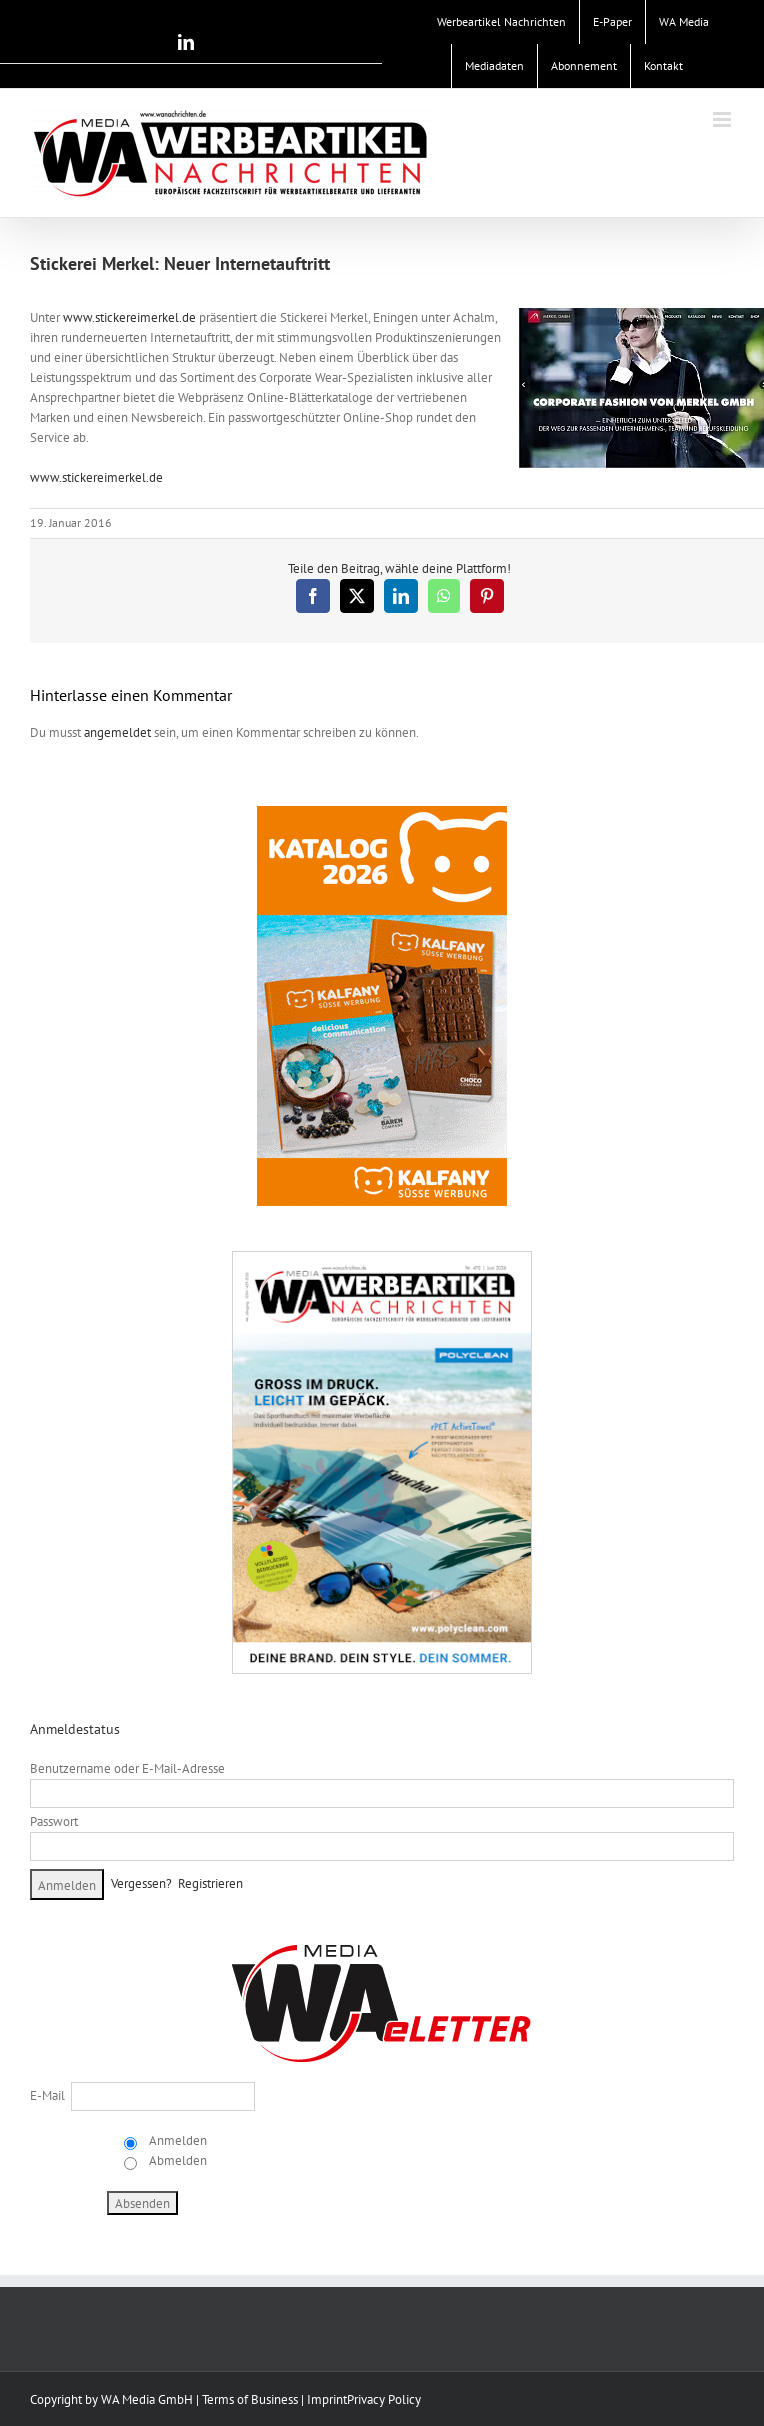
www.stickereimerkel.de (129, 317)
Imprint (327, 2399)
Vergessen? (141, 1883)
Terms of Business (250, 2399)
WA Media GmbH (147, 2399)
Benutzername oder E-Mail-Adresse (127, 1768)
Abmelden (176, 2160)
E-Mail (47, 2095)
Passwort (54, 1821)
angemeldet (117, 732)
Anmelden (176, 2140)
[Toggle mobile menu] (723, 119)
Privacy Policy (384, 2399)
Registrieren (210, 1883)
